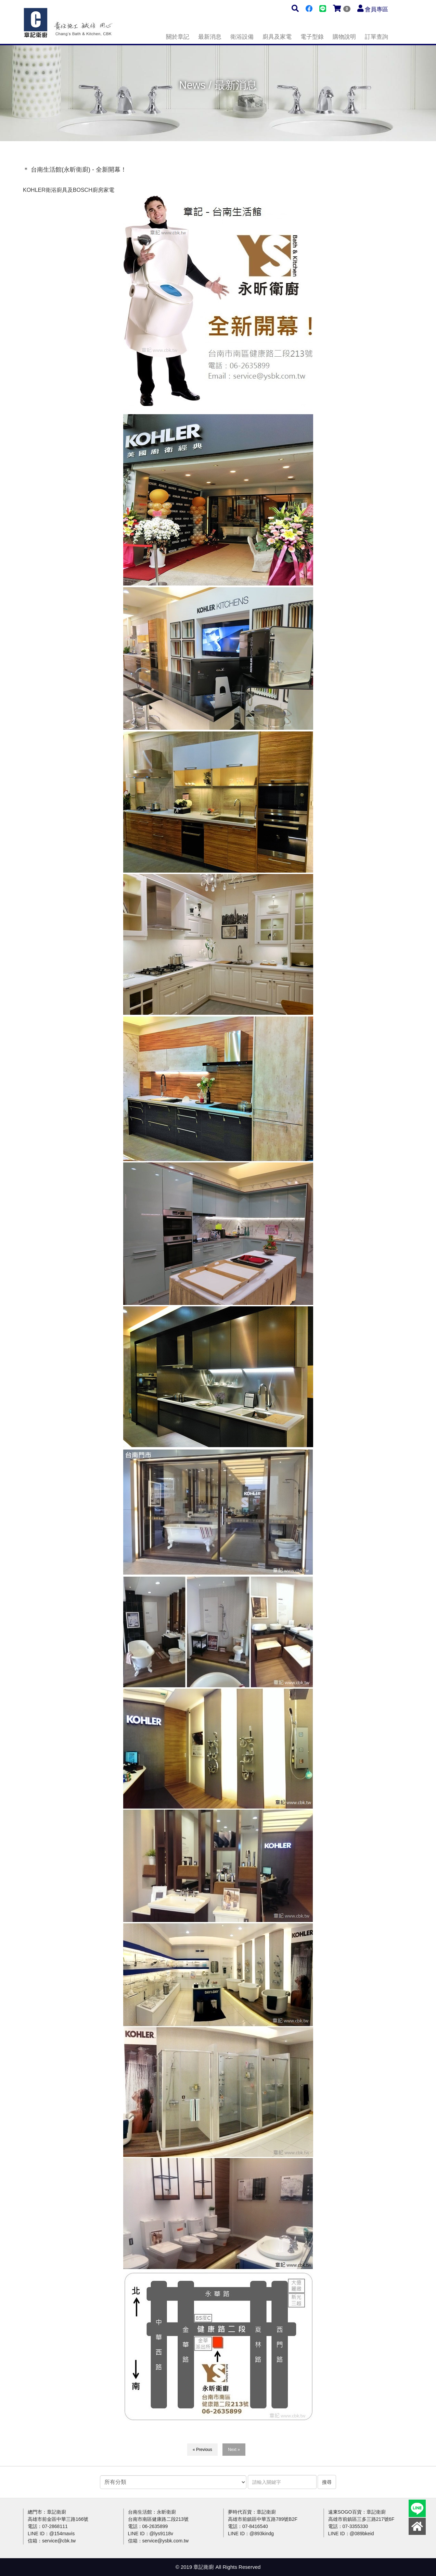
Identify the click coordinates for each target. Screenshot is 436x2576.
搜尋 (327, 2482)
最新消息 (209, 37)
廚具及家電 (277, 37)
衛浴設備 (242, 37)
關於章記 (177, 37)
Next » (234, 2449)
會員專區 (376, 9)
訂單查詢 (376, 37)
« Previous (202, 2449)
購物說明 (344, 37)
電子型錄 (312, 37)
